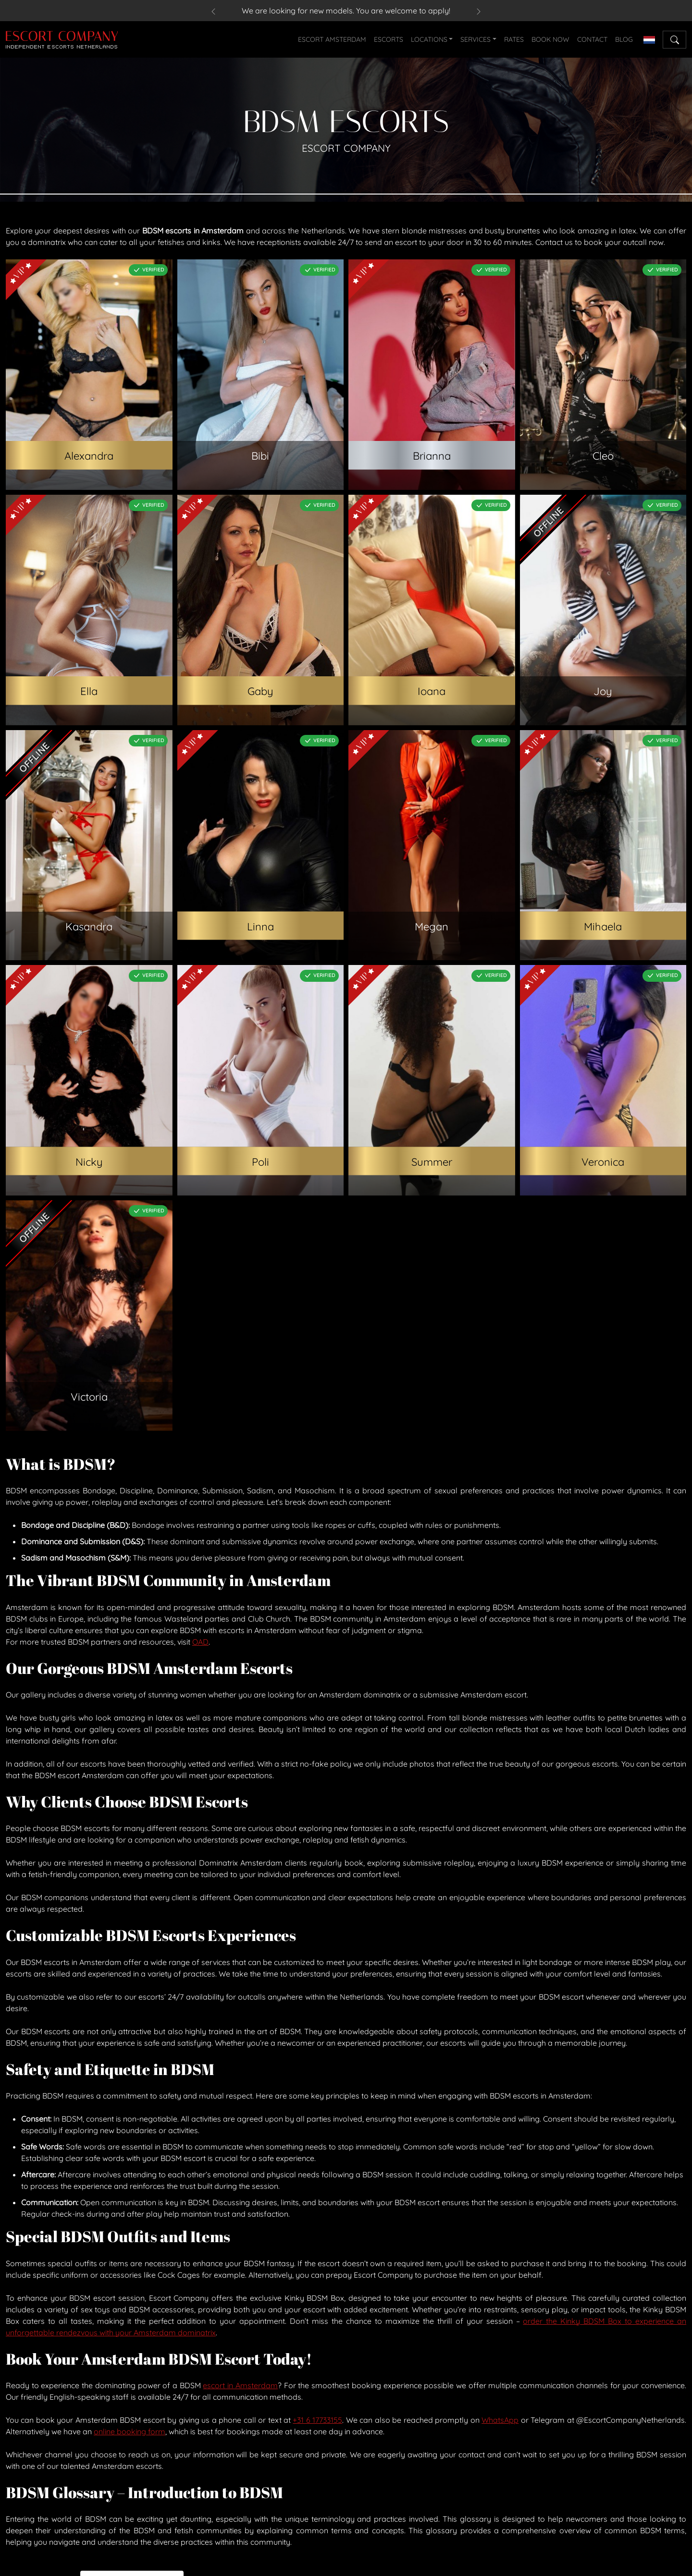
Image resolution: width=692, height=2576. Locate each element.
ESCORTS (388, 39)
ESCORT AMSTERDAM (332, 39)
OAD (200, 1642)
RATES (514, 39)
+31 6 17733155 (317, 2420)
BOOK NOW (550, 39)
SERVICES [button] (475, 39)
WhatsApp (500, 2420)
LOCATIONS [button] (429, 39)
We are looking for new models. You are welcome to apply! (346, 10)
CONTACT (592, 39)
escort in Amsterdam (240, 2385)
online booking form (129, 2431)
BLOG (624, 39)
